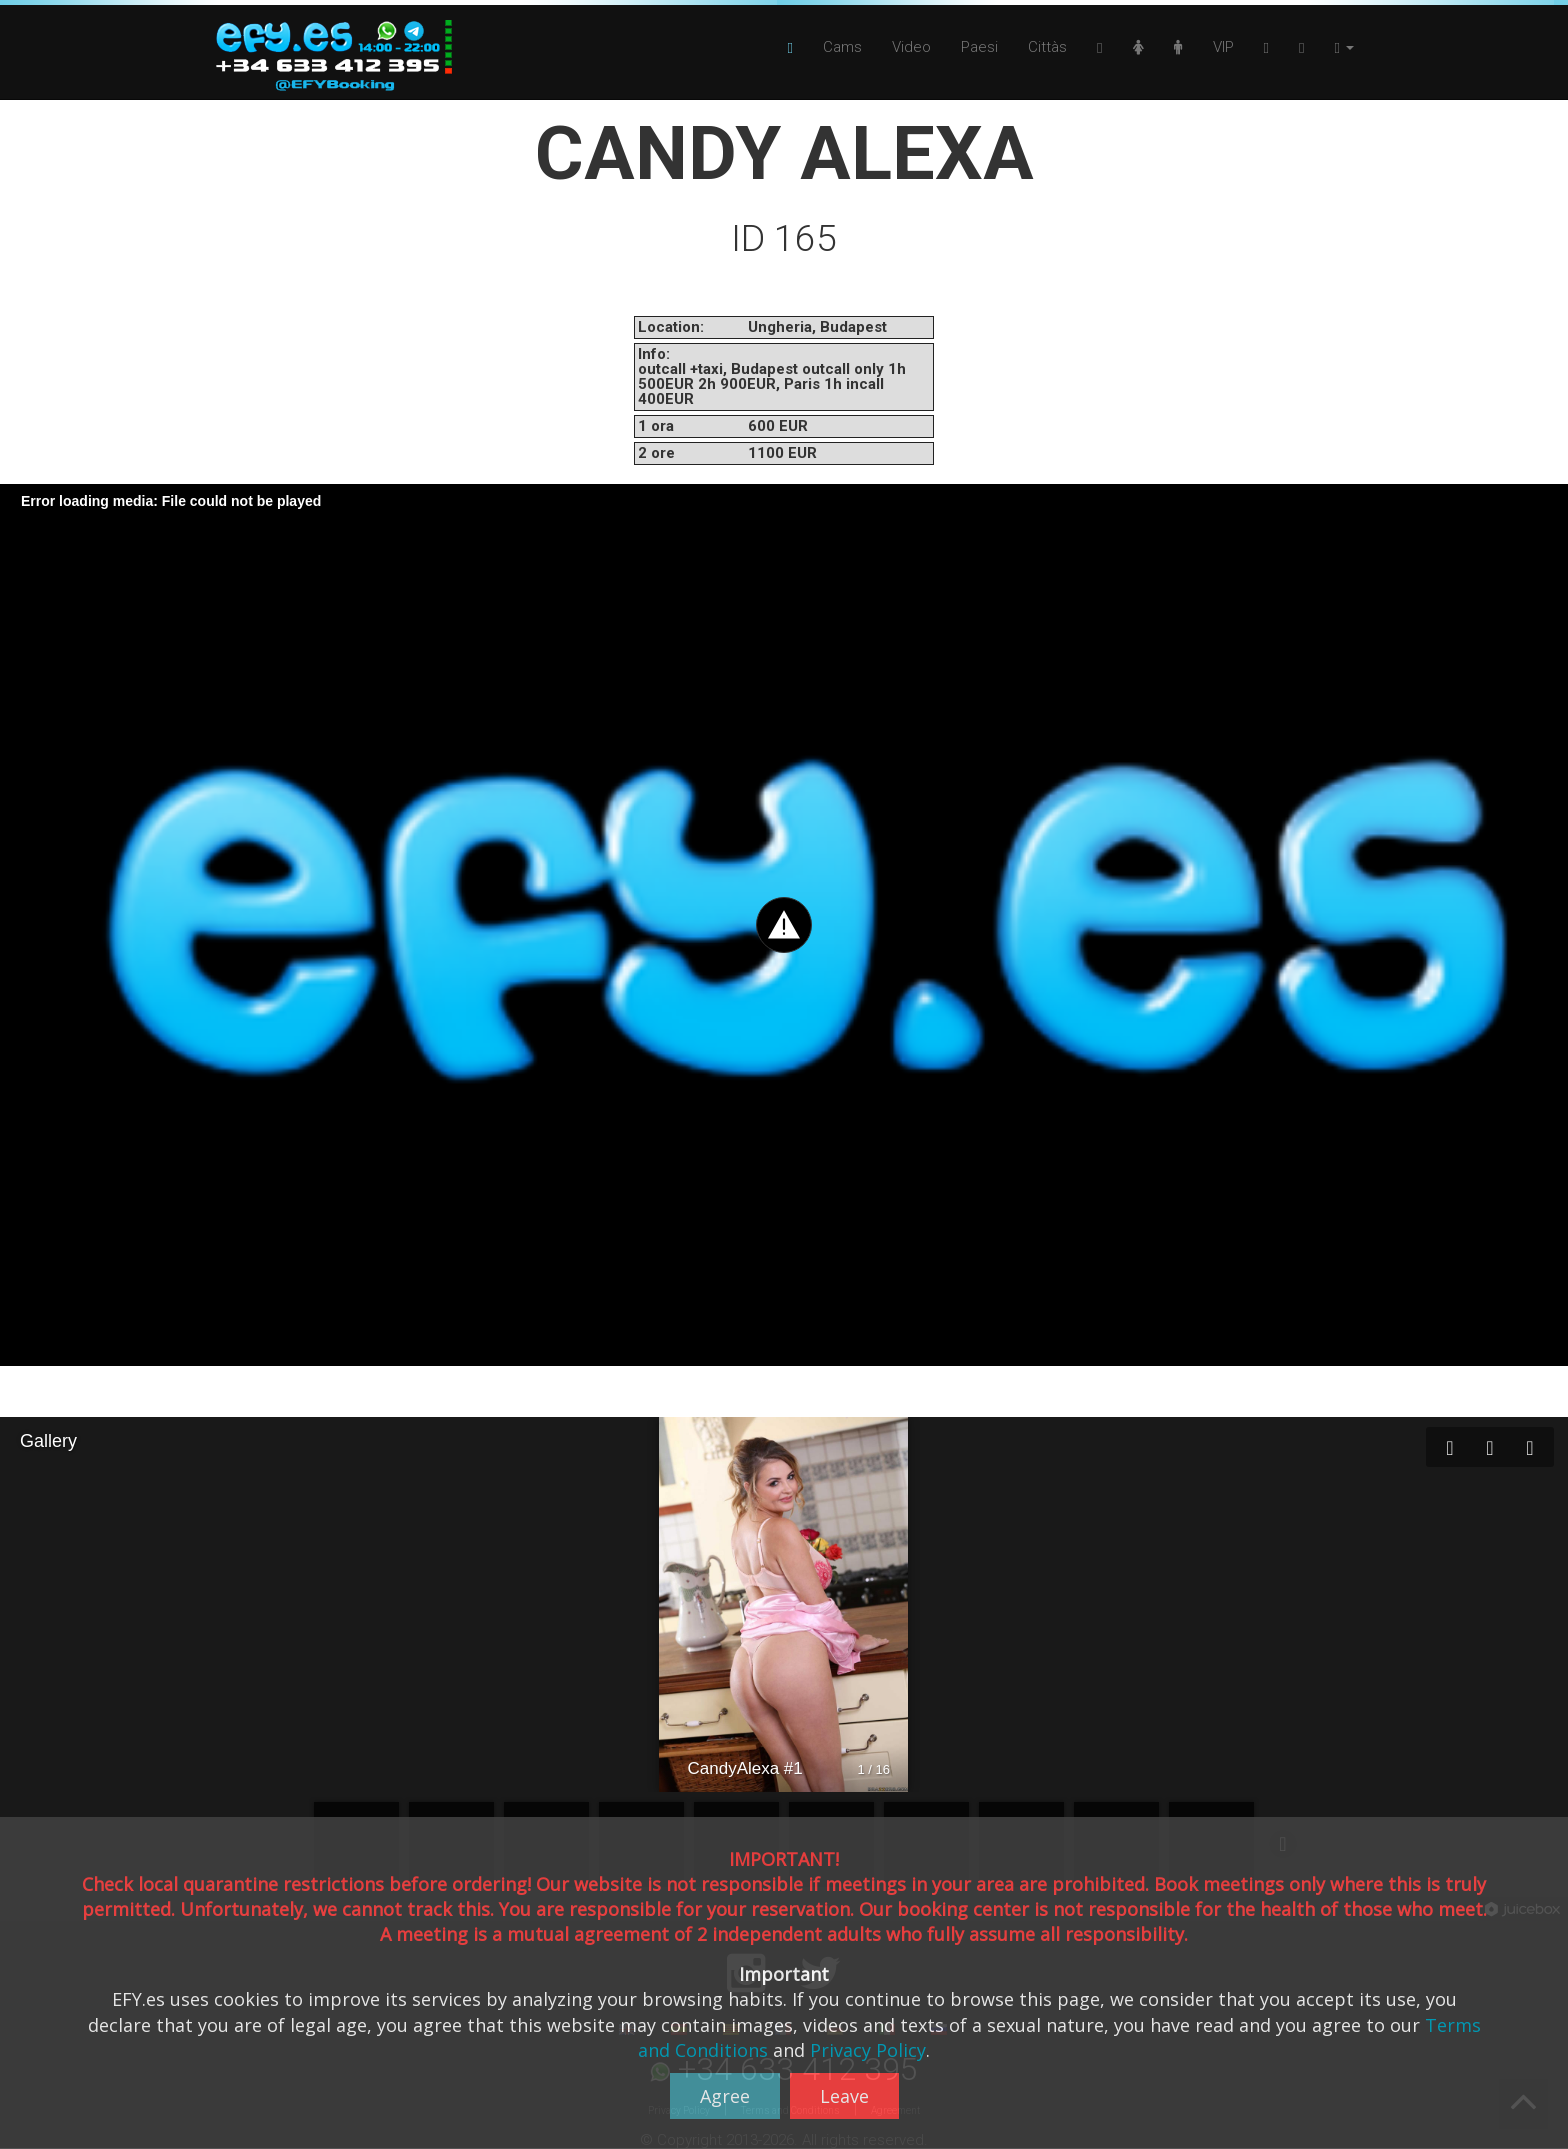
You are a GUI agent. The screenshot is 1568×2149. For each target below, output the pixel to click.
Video (911, 47)
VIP (1223, 47)
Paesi (979, 47)
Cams (842, 47)
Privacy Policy (868, 2050)
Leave (844, 2096)
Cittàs (1047, 47)
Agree (725, 2096)
